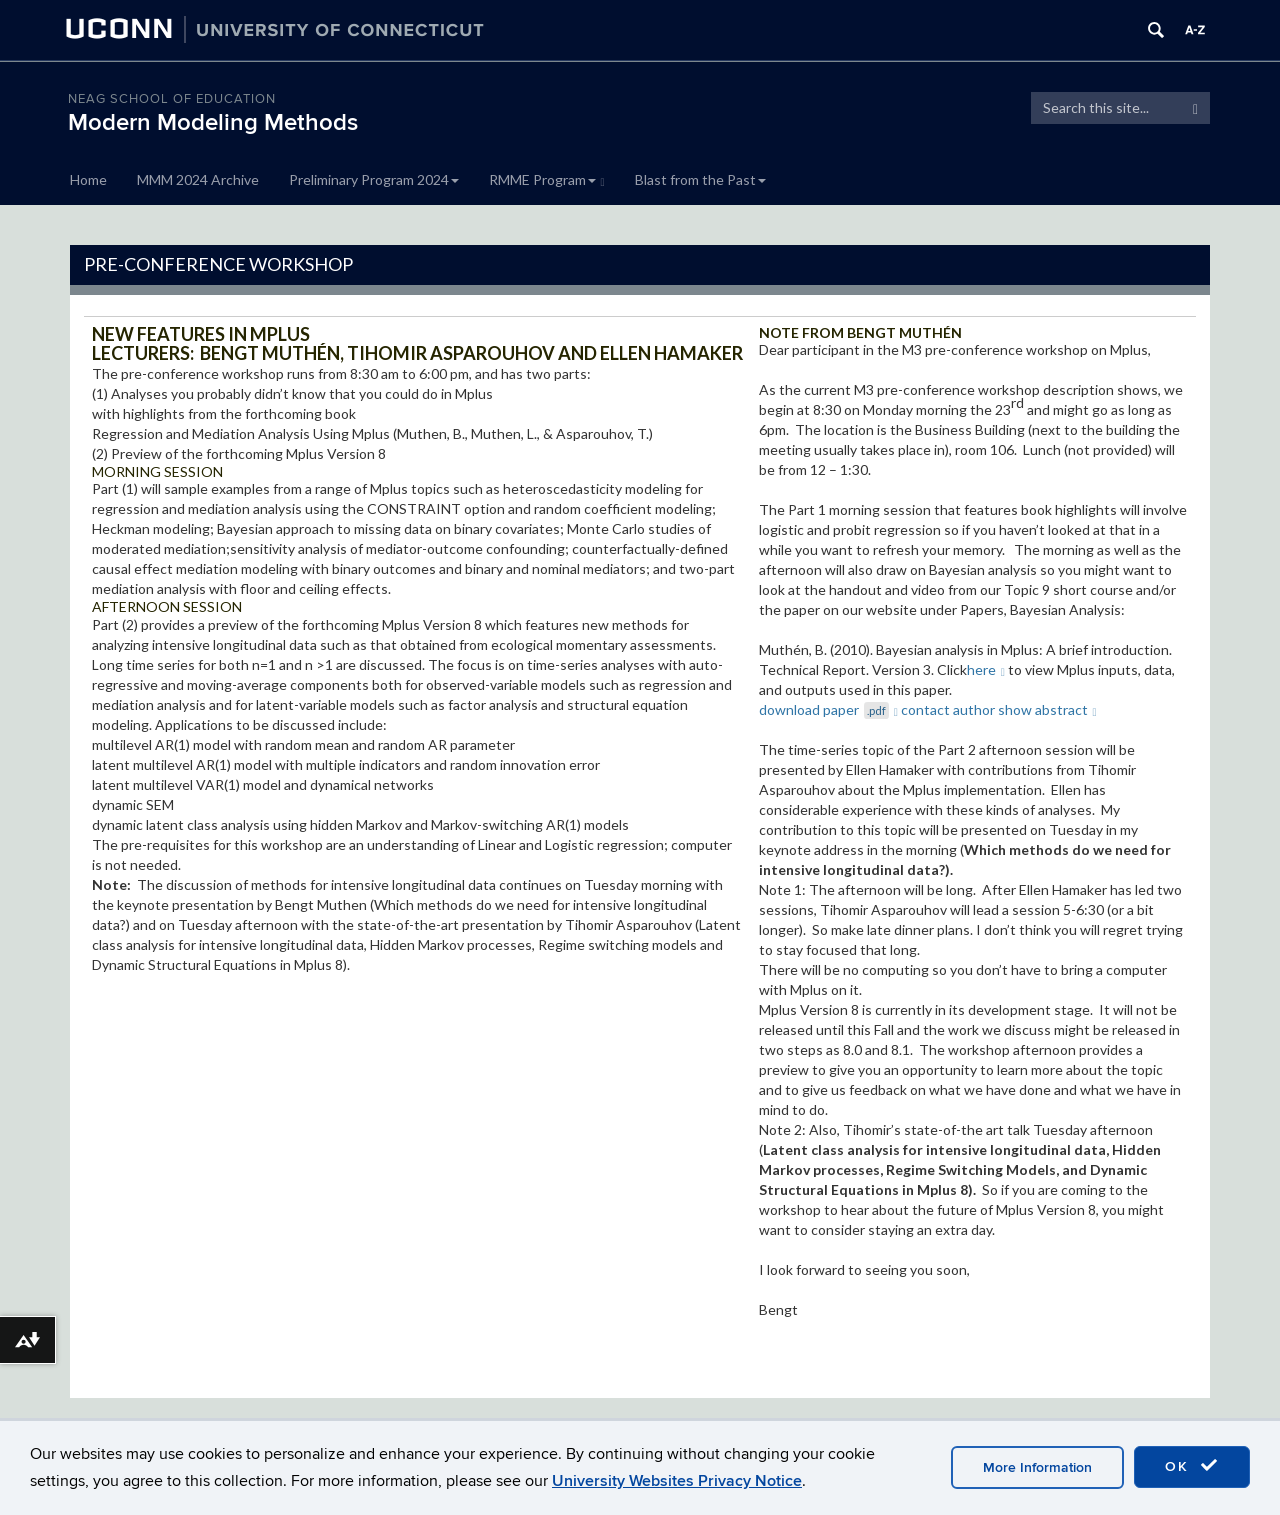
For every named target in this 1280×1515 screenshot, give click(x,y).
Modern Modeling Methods (213, 122)
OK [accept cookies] (1192, 1466)
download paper (828, 709)
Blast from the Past (700, 179)
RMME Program (547, 179)
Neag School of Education (172, 99)
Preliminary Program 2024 (374, 179)
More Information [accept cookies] (1037, 1467)
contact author (948, 709)
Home (88, 179)
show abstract (1047, 709)
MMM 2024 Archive (198, 179)
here (986, 669)
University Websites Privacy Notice (677, 1481)
